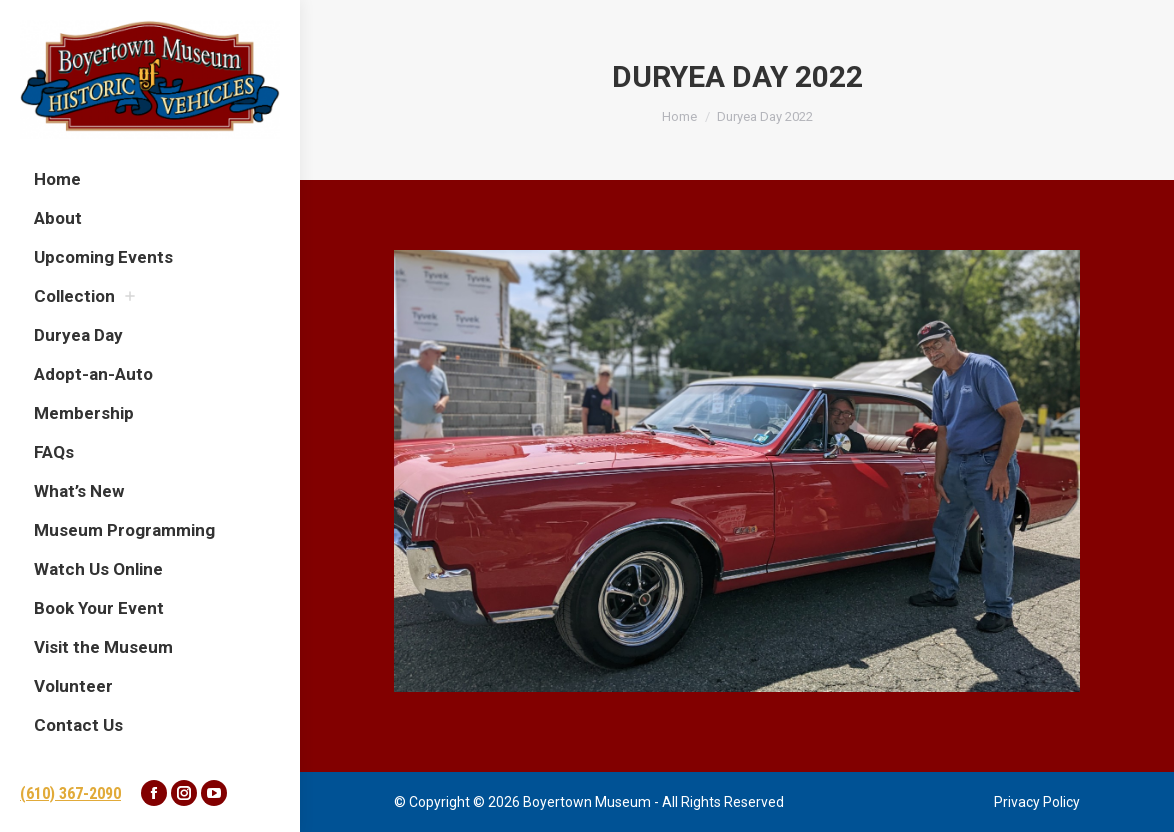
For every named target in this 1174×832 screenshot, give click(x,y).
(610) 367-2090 (70, 793)
